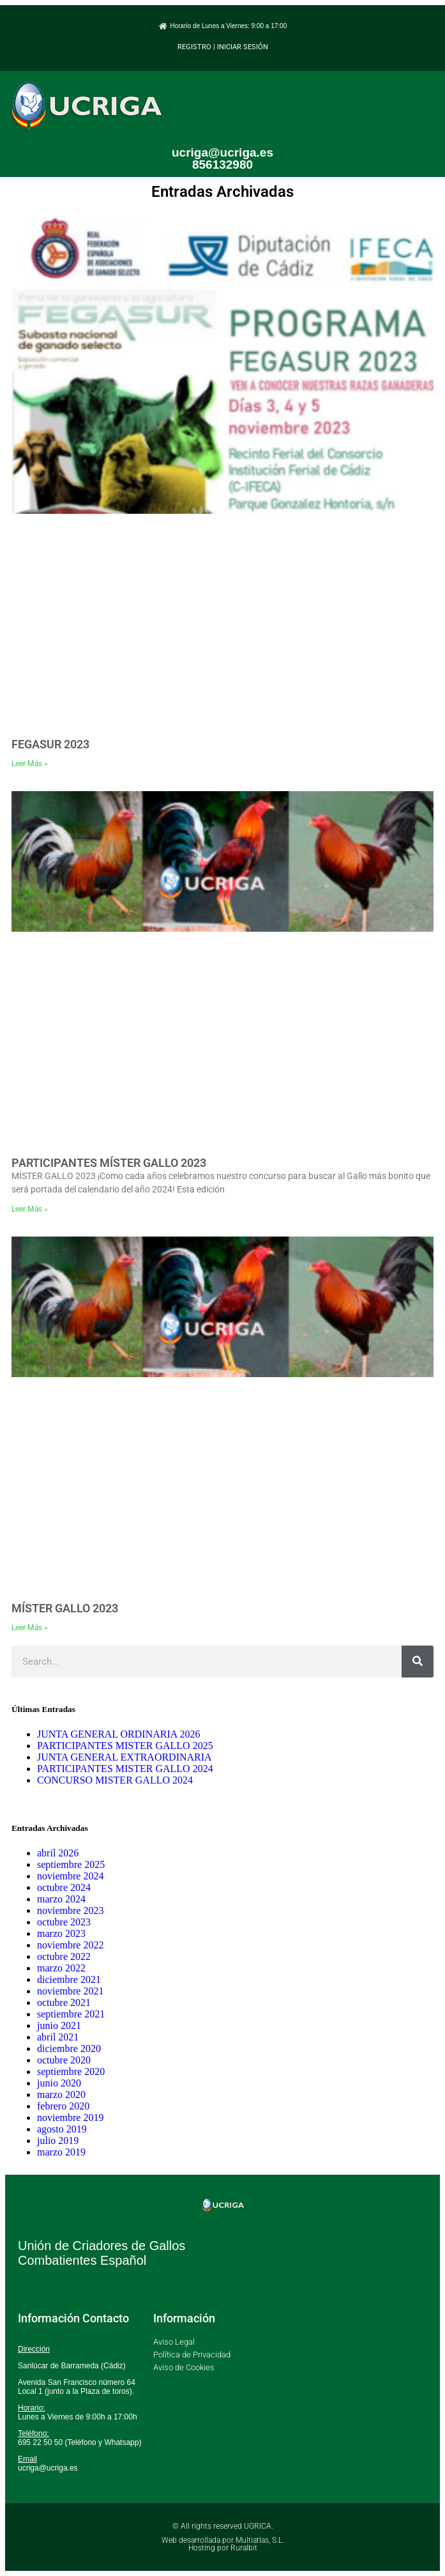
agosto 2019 (62, 2129)
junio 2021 (59, 2025)
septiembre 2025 (71, 1864)
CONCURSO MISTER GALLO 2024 (115, 1780)
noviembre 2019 (70, 2117)
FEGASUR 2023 (50, 744)
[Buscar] (418, 1661)
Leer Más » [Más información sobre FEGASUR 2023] (29, 763)
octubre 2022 (64, 1956)
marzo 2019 (61, 2152)
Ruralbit (243, 2547)
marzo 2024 (61, 1898)
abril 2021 (58, 2037)
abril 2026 (58, 1852)
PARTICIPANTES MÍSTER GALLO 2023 (108, 1162)
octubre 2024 (64, 1887)
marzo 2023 (61, 1933)
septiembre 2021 (71, 2014)
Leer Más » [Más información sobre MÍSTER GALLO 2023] (29, 1627)
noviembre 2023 (70, 1910)
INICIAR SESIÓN (242, 47)
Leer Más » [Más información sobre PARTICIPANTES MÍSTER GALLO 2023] (29, 1209)
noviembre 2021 (70, 1991)
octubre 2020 (64, 2060)
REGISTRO (194, 47)
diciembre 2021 (69, 1979)
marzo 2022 (61, 1968)
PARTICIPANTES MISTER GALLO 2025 (125, 1745)
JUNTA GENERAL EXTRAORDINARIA (124, 1757)
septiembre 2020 (71, 2071)
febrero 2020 (63, 2106)
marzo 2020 (61, 2094)
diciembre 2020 (69, 2048)
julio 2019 (58, 2140)
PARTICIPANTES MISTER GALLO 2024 (125, 1768)
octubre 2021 (64, 2002)
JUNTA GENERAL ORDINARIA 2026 (118, 1734)
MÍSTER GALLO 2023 (64, 1608)
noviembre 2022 (70, 1945)
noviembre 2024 (70, 1875)
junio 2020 (59, 2083)
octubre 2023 (64, 1922)
